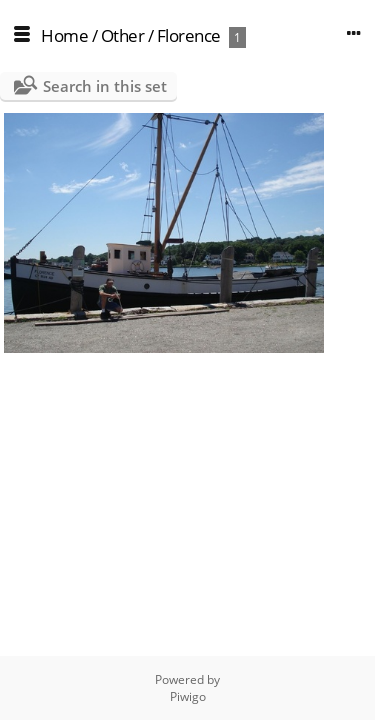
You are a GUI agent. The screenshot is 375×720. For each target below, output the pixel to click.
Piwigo (188, 696)
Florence (189, 35)
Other (123, 35)
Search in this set (105, 86)
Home (64, 35)
